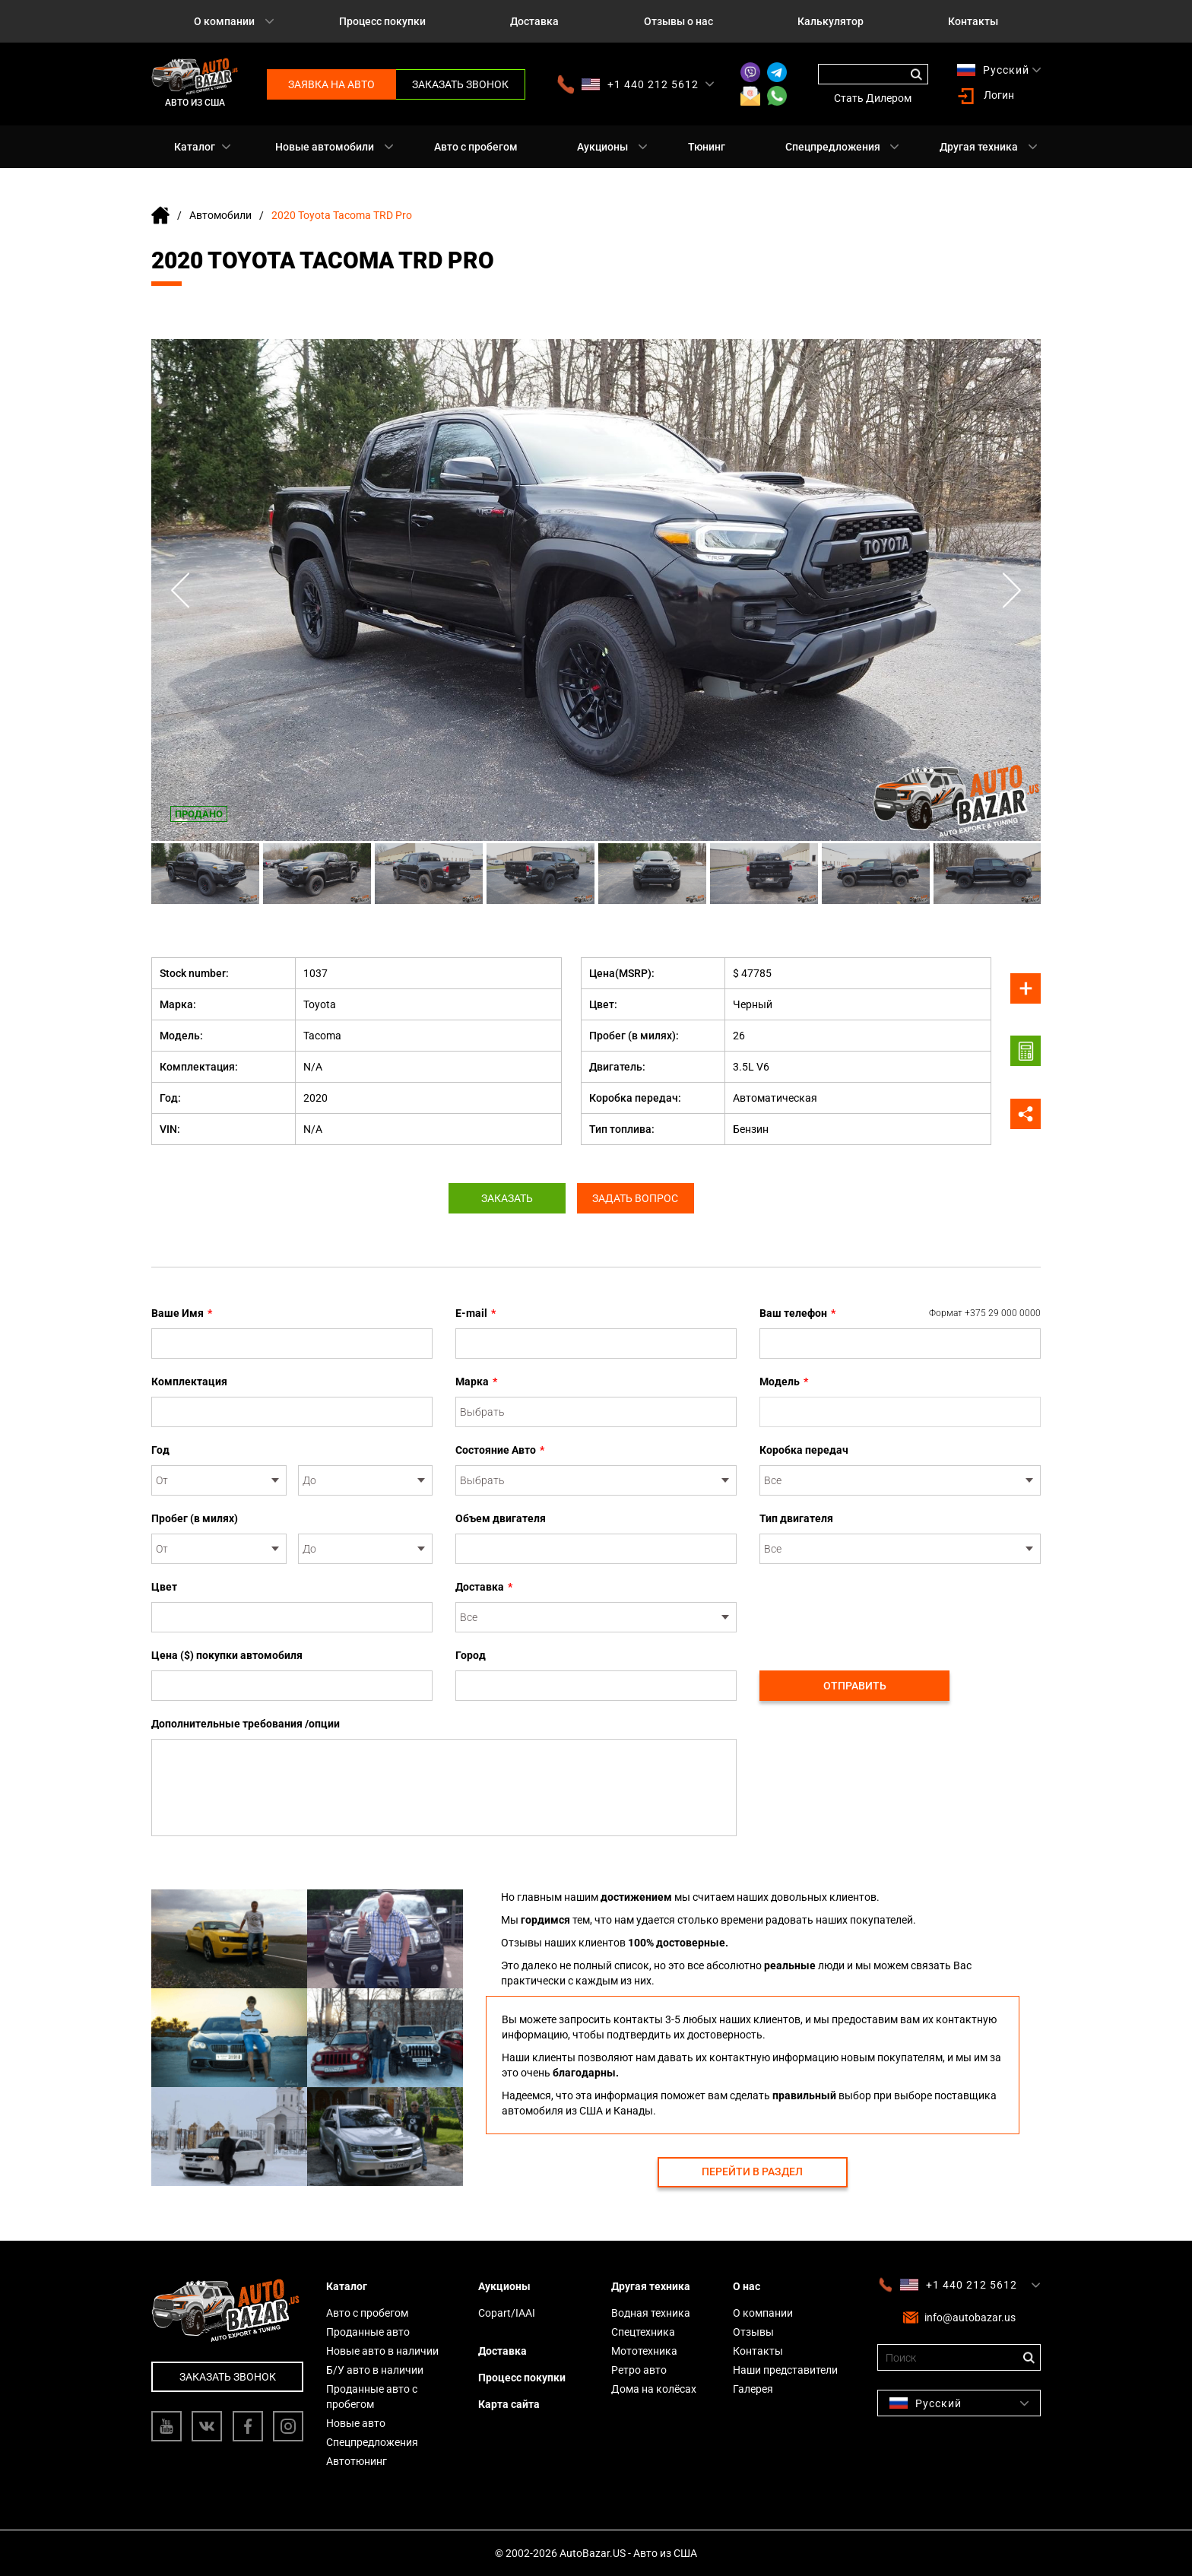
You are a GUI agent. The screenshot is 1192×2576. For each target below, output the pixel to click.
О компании (224, 21)
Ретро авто (639, 2370)
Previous (182, 590)
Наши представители (785, 2370)
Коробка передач (803, 1450)
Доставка (534, 21)
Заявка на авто (331, 84)
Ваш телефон (900, 1313)
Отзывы (753, 2332)
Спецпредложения (832, 147)
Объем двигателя (500, 1518)
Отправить (854, 1686)
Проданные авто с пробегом (371, 2396)
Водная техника (650, 2313)
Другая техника (979, 147)
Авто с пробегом (476, 147)
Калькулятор (830, 21)
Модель (783, 1381)
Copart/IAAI (506, 2313)
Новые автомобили (324, 147)
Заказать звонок (460, 84)
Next (1010, 590)
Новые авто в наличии (382, 2351)
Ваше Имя (181, 1313)
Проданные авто (368, 2332)
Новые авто (355, 2423)
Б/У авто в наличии (374, 2370)
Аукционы (602, 147)
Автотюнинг (356, 2461)
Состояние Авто (499, 1450)
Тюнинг (706, 147)
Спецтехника (643, 2332)
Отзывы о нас (678, 21)
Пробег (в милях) (194, 1518)
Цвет (164, 1587)
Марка (476, 1381)
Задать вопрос (640, 1198)
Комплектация (189, 1381)
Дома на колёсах (653, 2389)
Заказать (503, 1198)
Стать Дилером (872, 98)
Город (470, 1655)
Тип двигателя (796, 1518)
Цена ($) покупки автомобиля (227, 1655)
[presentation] (875, 1609)
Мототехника (644, 2351)
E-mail (475, 1313)
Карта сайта (509, 2404)
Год (160, 1450)
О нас (746, 2286)
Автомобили (220, 215)
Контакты (973, 21)
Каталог (194, 147)
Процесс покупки (382, 21)
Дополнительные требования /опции (245, 1724)
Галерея (753, 2389)
